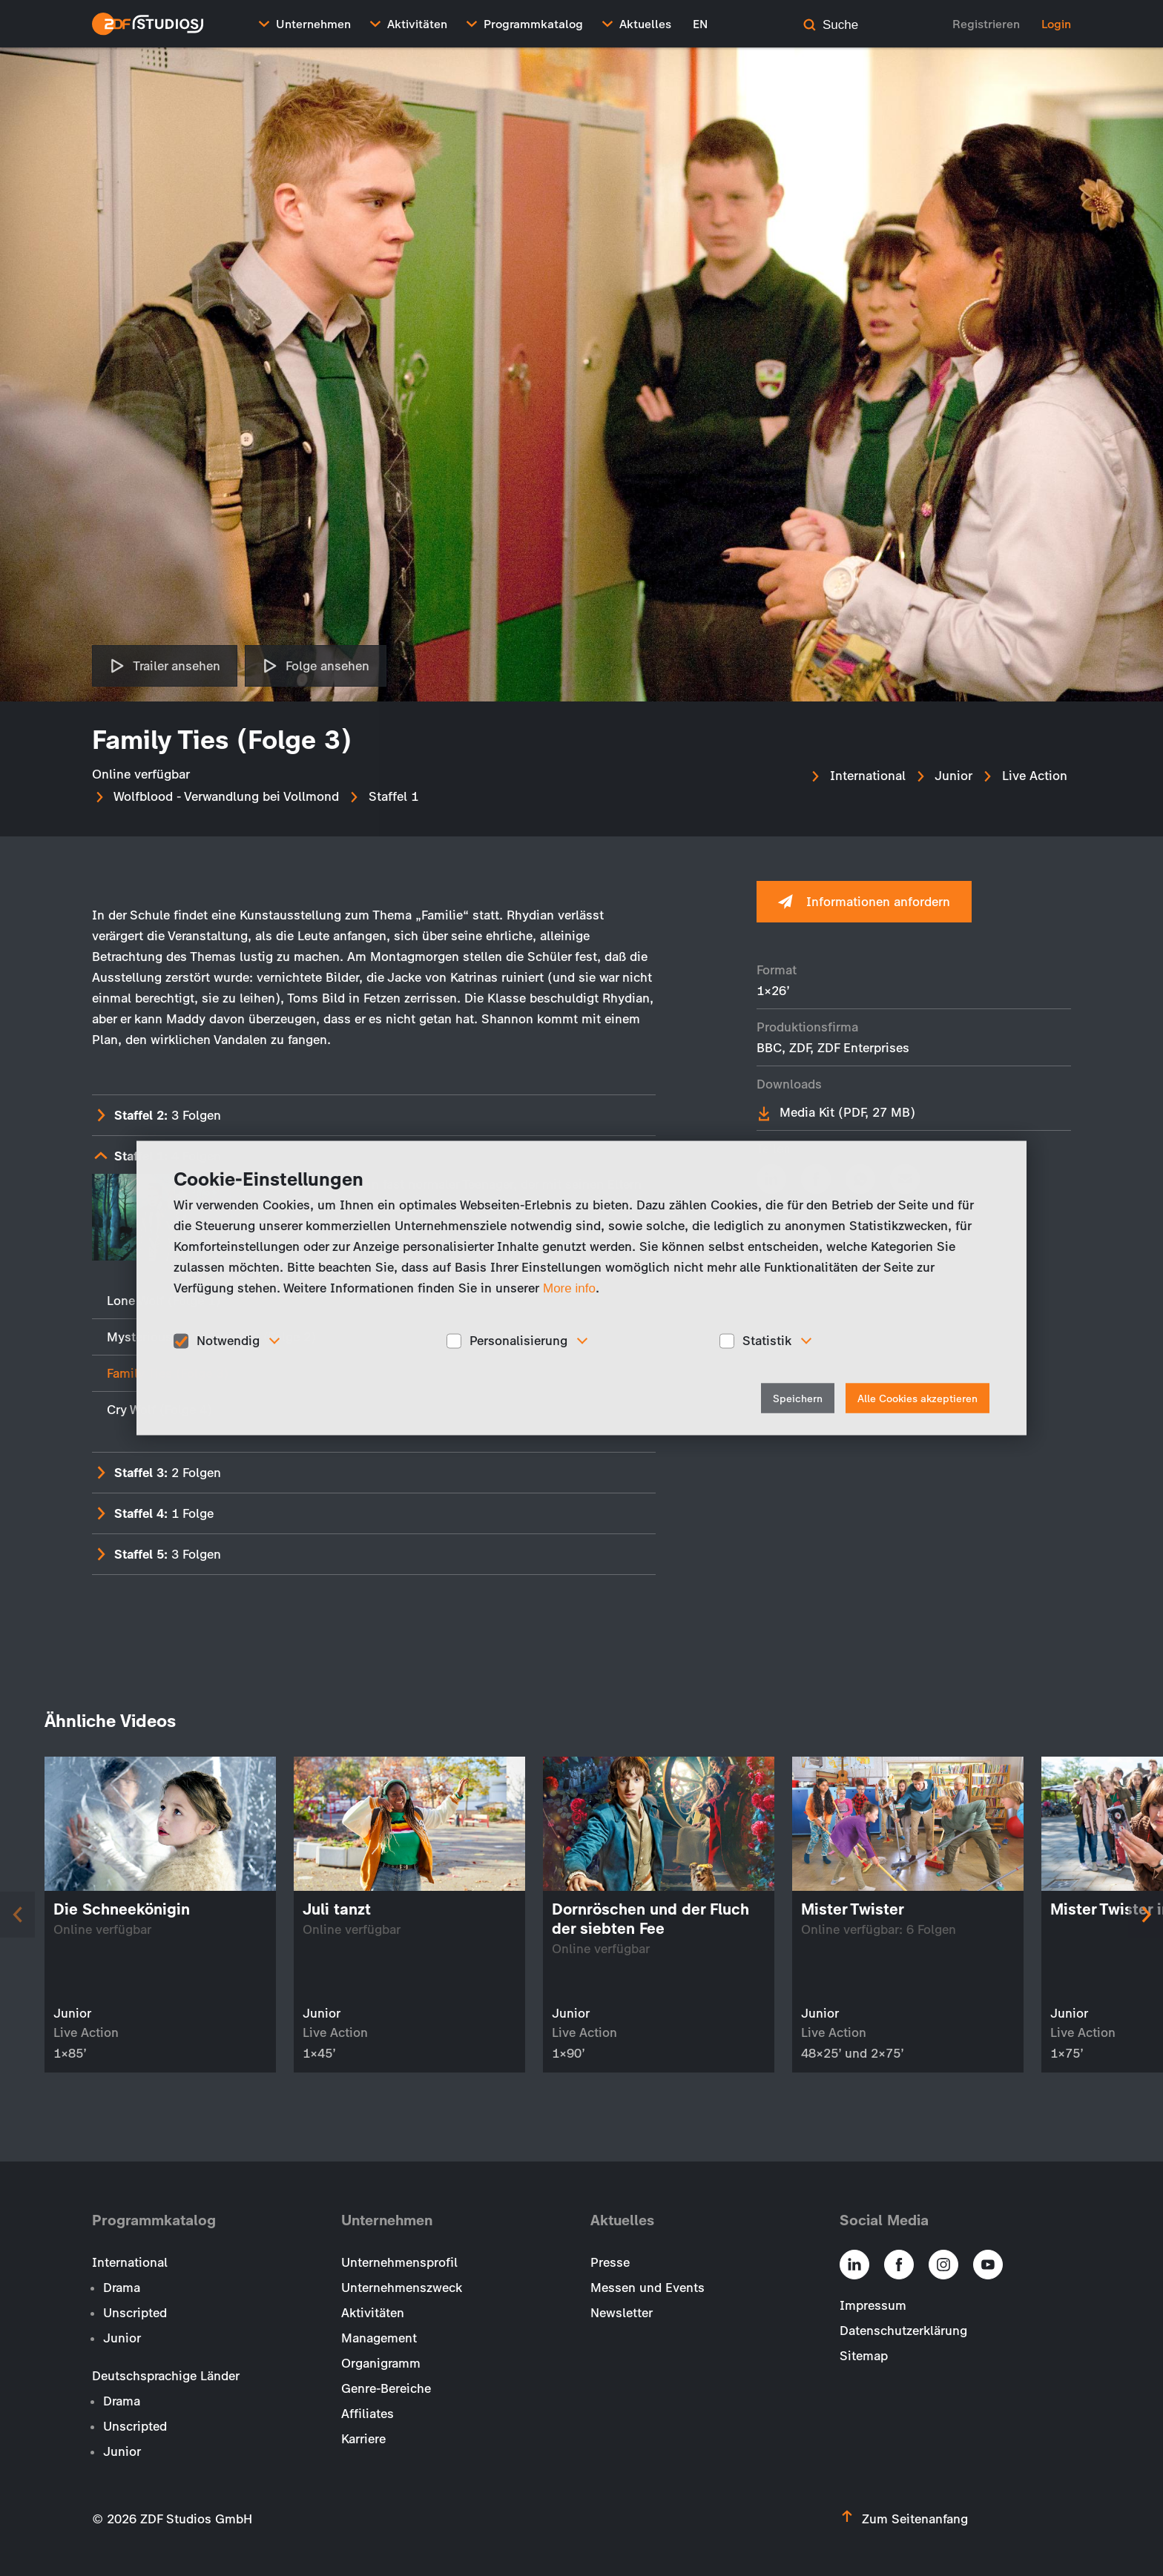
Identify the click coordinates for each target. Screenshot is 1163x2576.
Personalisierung (518, 1340)
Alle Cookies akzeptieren (917, 1398)
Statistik (766, 1340)
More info (569, 1288)
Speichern (798, 1398)
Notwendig (228, 1340)
